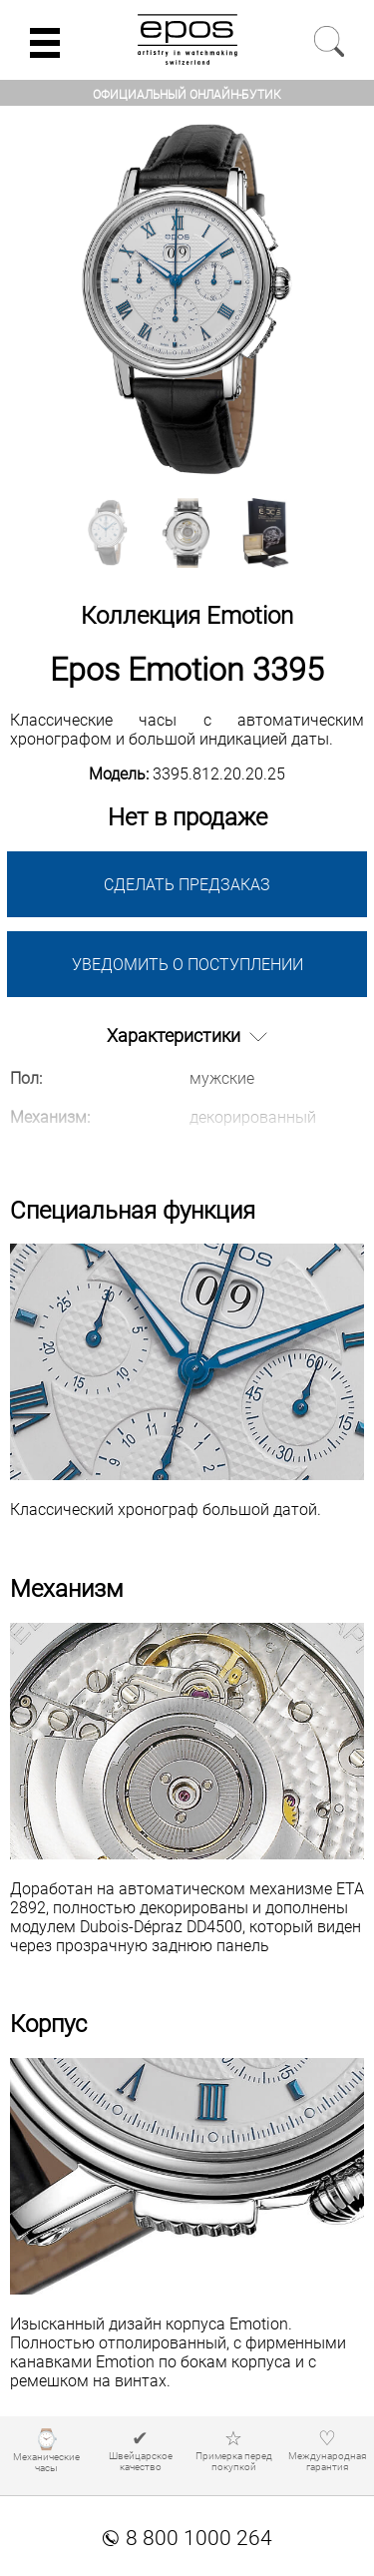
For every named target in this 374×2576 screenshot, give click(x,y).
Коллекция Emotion (187, 616)
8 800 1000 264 (187, 2538)
